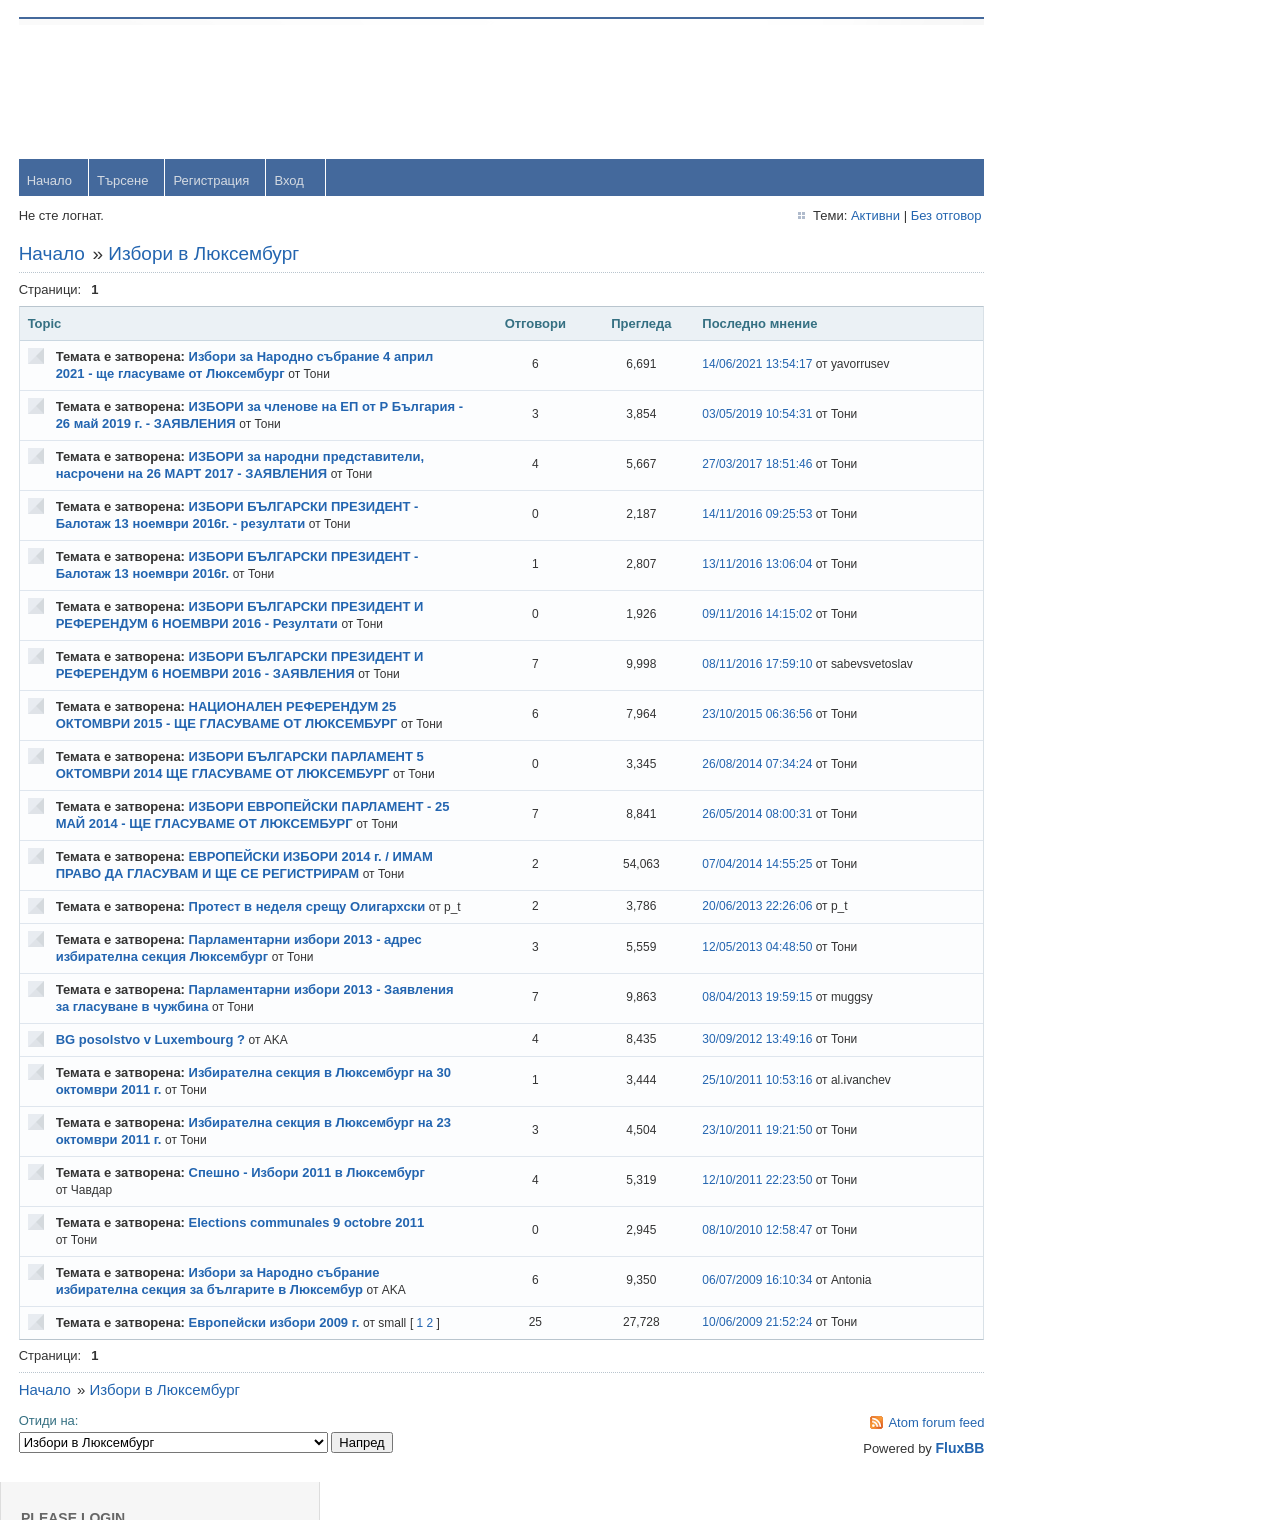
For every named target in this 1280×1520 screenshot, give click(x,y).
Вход (290, 181)
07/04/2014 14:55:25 (727, 883)
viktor (1066, 808)
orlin (1063, 418)
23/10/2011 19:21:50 (727, 1166)
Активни (830, 216)
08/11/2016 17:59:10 (727, 666)
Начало (50, 181)
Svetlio (1070, 873)
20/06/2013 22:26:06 (727, 933)
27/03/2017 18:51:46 (727, 466)
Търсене (123, 181)
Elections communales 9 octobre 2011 (308, 1257)
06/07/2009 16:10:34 (727, 1316)
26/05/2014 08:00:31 (727, 833)
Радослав (1080, 678)
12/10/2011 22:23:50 (727, 1216)
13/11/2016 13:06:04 (727, 566)
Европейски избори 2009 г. (275, 1357)
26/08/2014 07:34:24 (727, 783)
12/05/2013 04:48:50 (727, 983)
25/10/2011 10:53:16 (727, 1116)
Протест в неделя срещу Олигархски (308, 924)
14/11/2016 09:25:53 (727, 516)
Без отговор (901, 216)
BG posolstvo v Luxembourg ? (151, 1074)
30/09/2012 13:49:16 (727, 1074)
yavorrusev (1083, 483)
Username (1081, 89)
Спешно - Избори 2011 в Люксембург (308, 1207)
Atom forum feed (892, 1457)
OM (1061, 743)
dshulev (1073, 613)
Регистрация (213, 181)
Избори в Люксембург (205, 254)
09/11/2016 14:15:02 (727, 616)
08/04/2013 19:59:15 (727, 1033)
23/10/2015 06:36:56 (727, 724)
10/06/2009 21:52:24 (727, 1357)
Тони (1065, 548)
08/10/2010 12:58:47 (727, 1266)
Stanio (1069, 938)
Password (1079, 141)
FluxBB (915, 1483)
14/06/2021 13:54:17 (727, 366)
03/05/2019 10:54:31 (727, 416)
